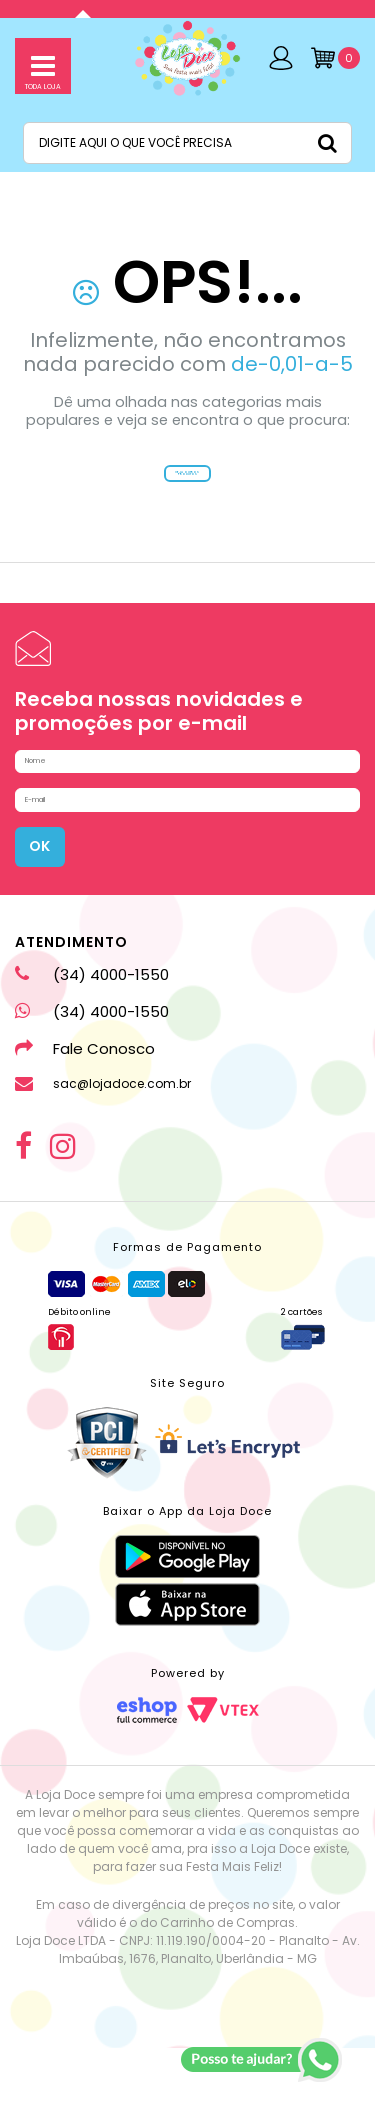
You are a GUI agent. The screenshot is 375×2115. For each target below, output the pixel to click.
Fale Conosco (85, 1115)
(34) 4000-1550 (92, 1041)
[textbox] (187, 143)
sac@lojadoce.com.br (103, 1151)
